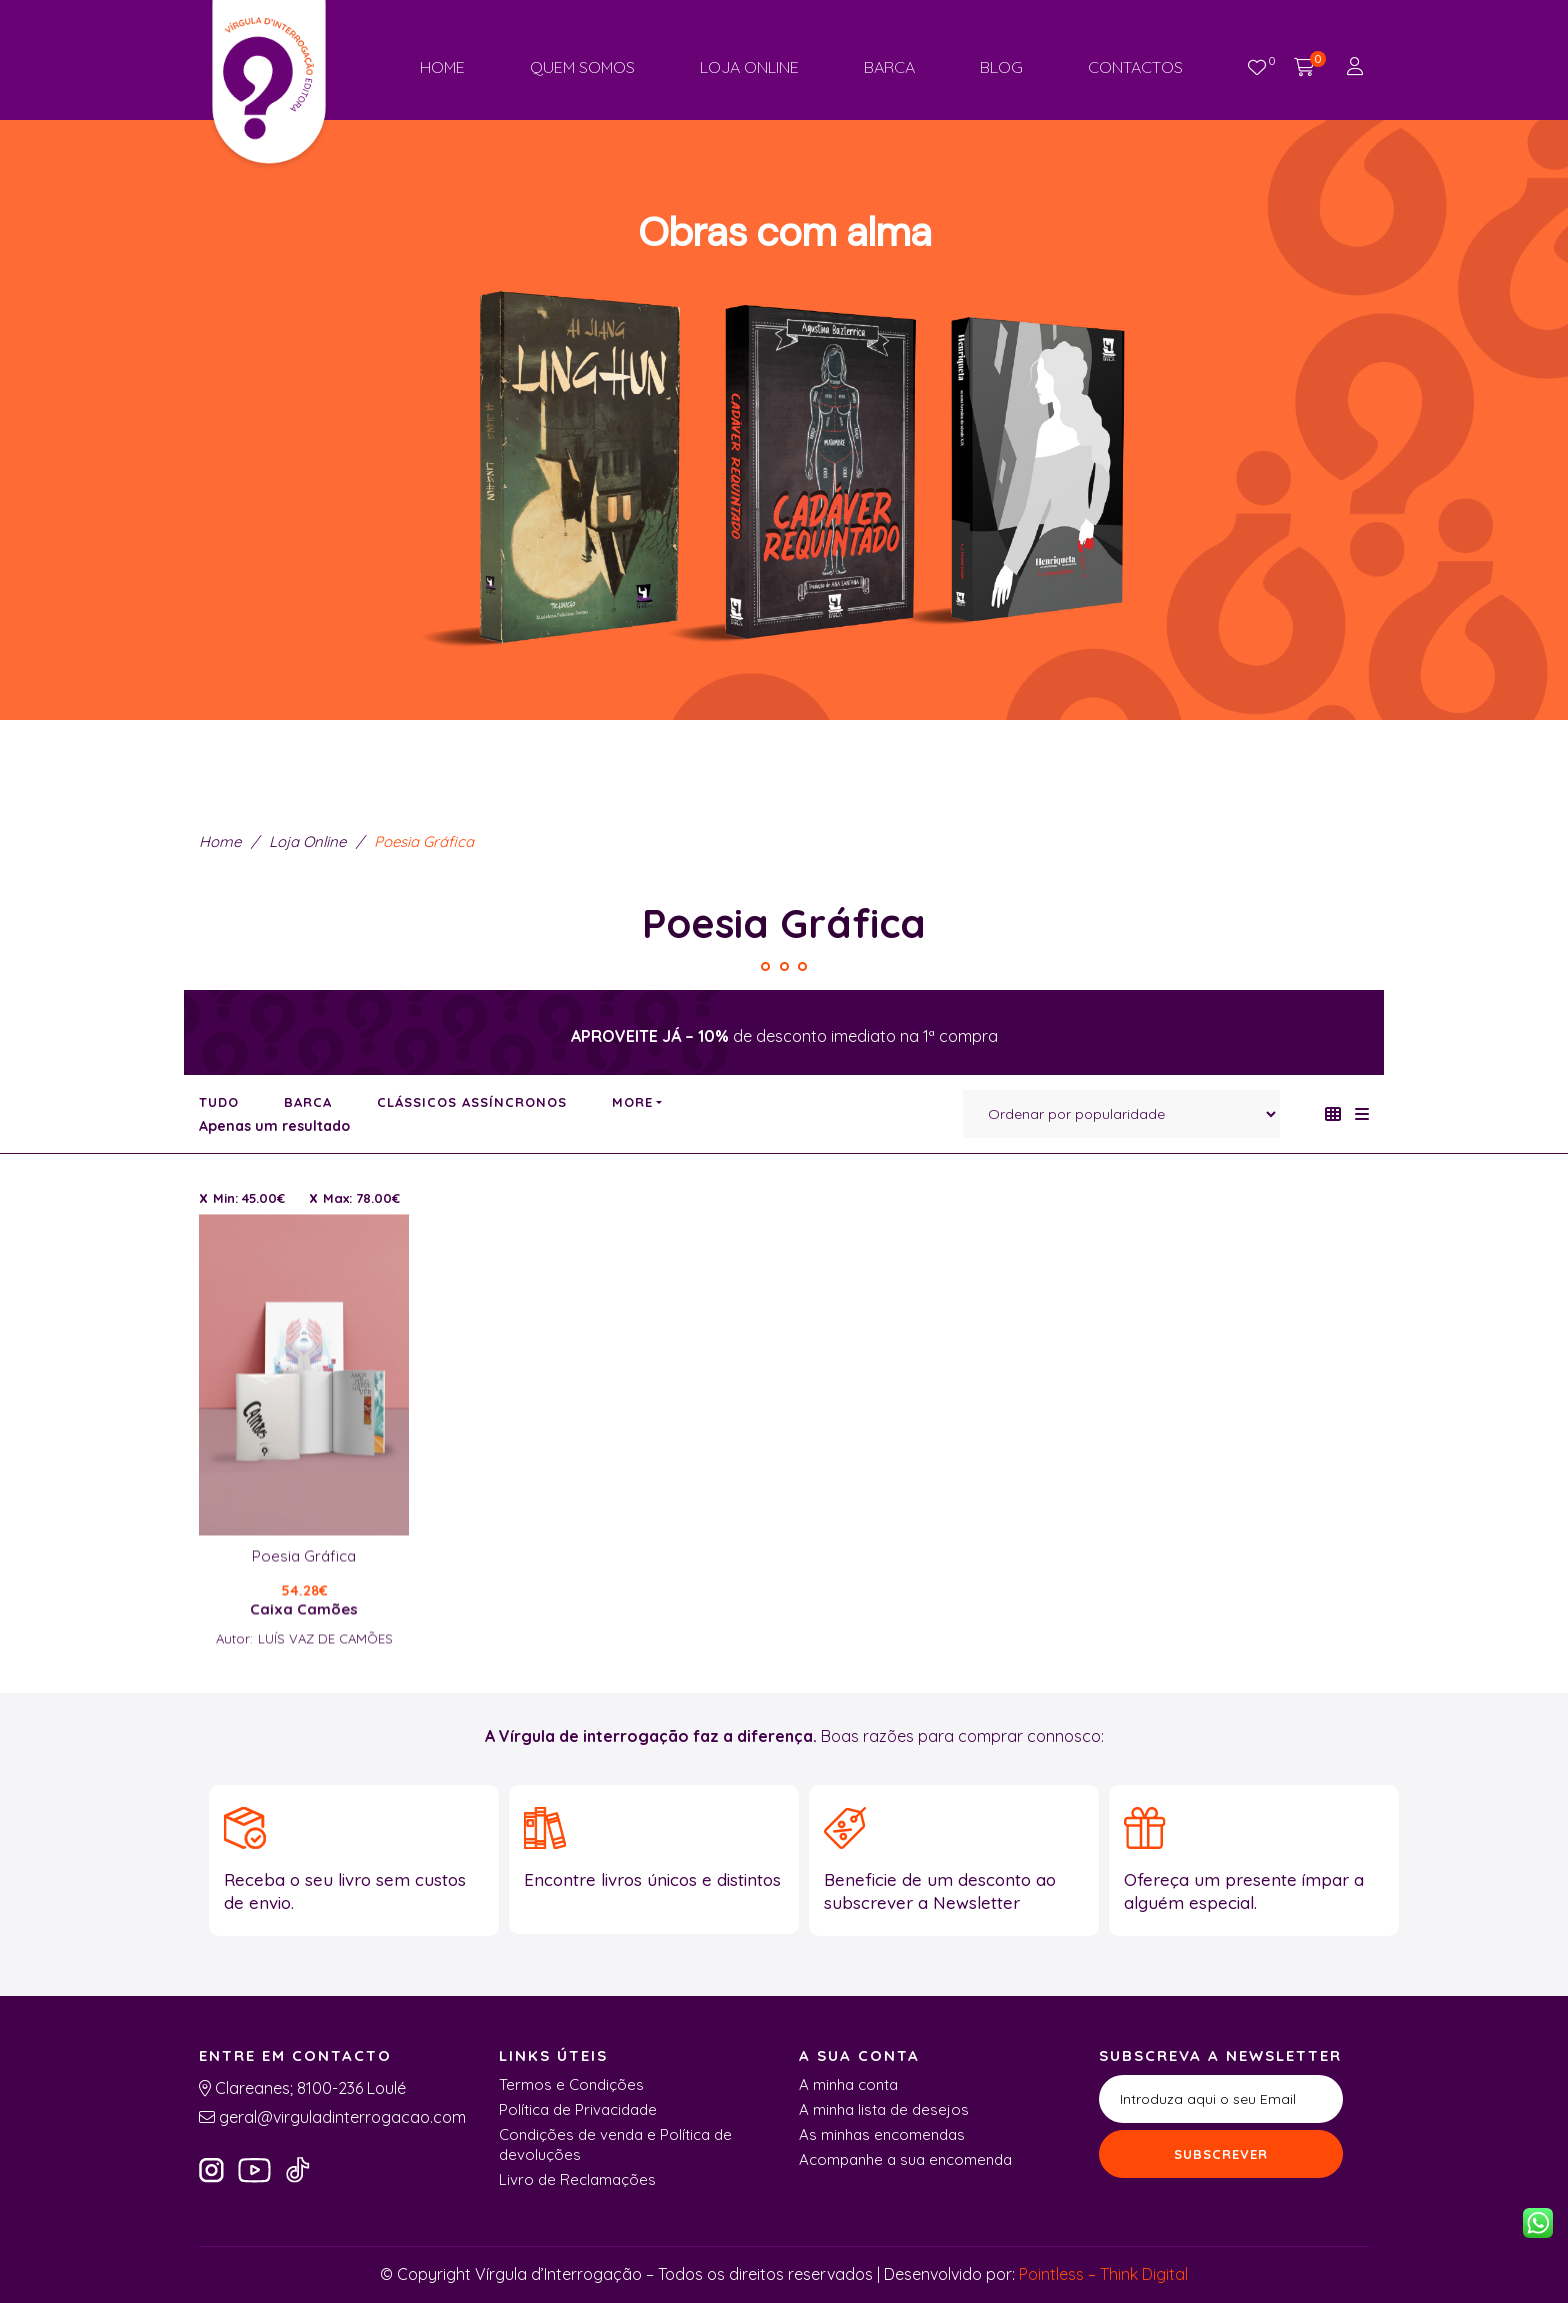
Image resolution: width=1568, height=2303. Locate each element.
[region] (784, 405)
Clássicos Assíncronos (472, 1102)
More (632, 1102)
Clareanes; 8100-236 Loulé (308, 2088)
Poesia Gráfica (304, 1638)
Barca (308, 1102)
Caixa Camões (304, 1690)
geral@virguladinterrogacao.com (340, 2117)
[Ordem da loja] (1121, 1114)
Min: (249, 1198)
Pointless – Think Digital (1103, 2274)
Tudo (219, 1102)
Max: (361, 1198)
